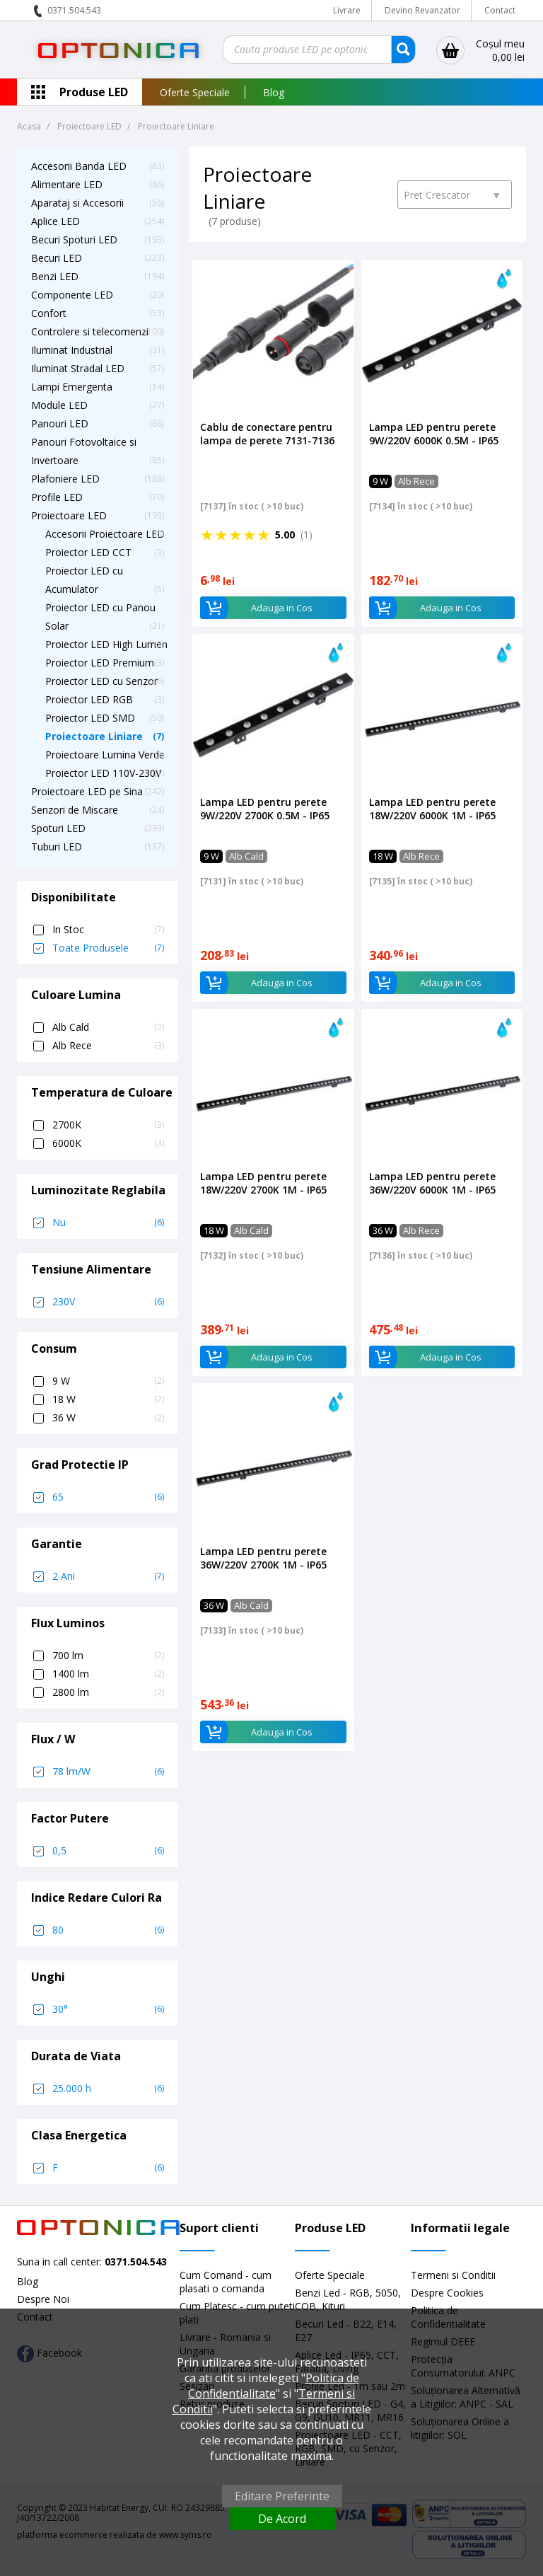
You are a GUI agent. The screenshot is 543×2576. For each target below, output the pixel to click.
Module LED (59, 405)
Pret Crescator (452, 195)
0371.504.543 (74, 10)
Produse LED (93, 92)
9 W (108, 1381)
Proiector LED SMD (90, 717)
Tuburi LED (56, 846)
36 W (108, 1418)
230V (108, 1302)
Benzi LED (54, 276)
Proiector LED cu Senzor (101, 681)
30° (108, 2009)
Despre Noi (43, 2299)
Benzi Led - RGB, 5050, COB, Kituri (348, 2299)
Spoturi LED (58, 828)
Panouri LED (59, 423)
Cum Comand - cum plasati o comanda (226, 2281)
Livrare (347, 10)
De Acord (282, 2518)
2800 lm (108, 1692)
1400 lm (108, 1674)
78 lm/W (108, 1771)
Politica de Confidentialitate (273, 2385)
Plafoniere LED (65, 478)
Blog (273, 92)
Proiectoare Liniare (94, 736)
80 (108, 1930)
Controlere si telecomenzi (89, 331)
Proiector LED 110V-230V (103, 773)
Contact (499, 10)
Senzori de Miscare (74, 809)
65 (108, 1497)
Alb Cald (108, 1027)
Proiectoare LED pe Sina (87, 791)
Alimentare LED (67, 184)
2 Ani (108, 1576)
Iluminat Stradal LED (77, 368)
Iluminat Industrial (71, 350)
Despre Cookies (447, 2292)
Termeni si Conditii (453, 2275)
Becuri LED (56, 258)
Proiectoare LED (69, 515)
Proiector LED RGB (89, 699)
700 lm (108, 1655)
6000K (108, 1143)
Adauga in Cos (256, 607)
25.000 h (108, 2088)
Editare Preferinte (282, 2496)
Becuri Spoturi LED (74, 239)
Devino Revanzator (422, 10)
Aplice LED (55, 221)
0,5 (108, 1851)
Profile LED (57, 497)
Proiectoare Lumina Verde (105, 754)
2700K (108, 1125)
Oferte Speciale (195, 92)
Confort (48, 313)
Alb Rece (108, 1045)
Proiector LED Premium (99, 662)
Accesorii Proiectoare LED (105, 534)
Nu (108, 1222)
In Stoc (108, 929)
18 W (108, 1399)
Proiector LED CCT (88, 552)
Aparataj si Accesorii (77, 202)
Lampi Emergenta (71, 386)
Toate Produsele (108, 948)
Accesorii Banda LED (79, 166)
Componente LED (72, 294)
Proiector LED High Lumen (106, 644)
